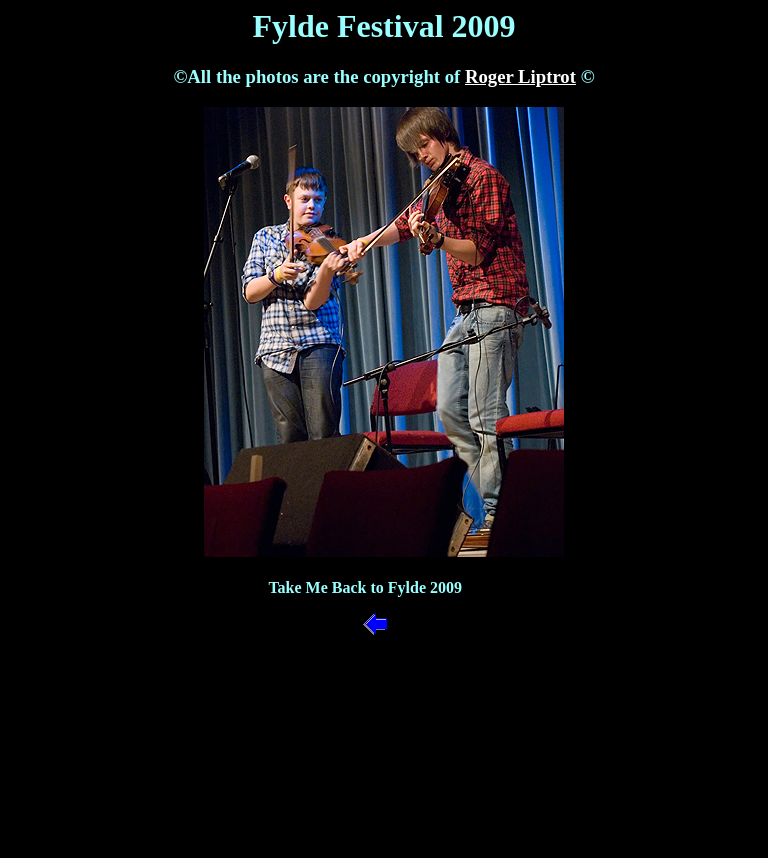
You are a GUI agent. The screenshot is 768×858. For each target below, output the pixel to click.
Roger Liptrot (520, 76)
